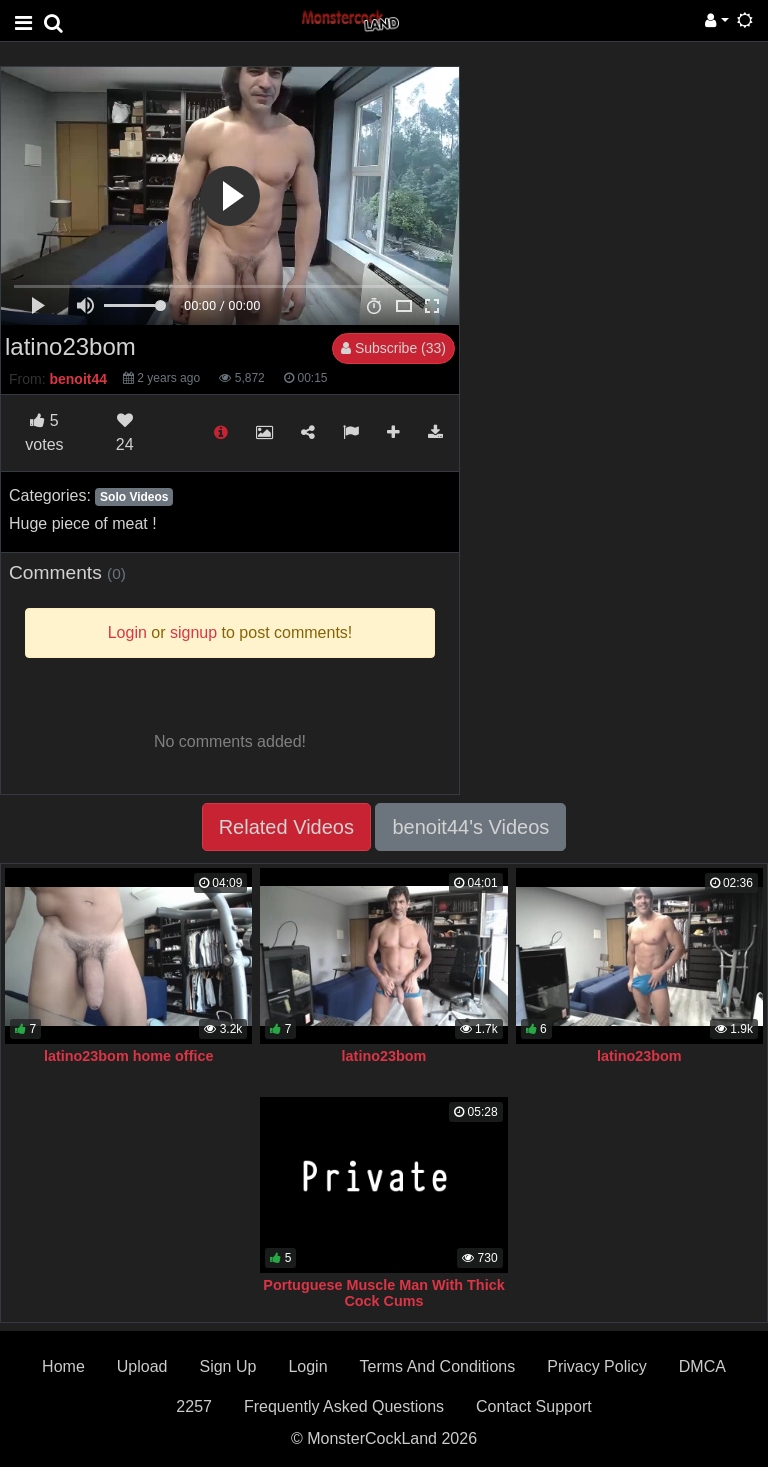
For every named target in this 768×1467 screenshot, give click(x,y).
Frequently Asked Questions (344, 1406)
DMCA (702, 1366)
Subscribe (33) (393, 348)
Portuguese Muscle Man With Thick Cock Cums (383, 1293)
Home (63, 1366)
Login (307, 1366)
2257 (194, 1406)
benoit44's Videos (470, 827)
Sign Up (227, 1366)
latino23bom (384, 1056)
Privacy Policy (597, 1366)
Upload (142, 1366)
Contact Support (534, 1406)
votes (44, 432)
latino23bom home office (129, 1056)
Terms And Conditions (438, 1366)
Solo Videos (134, 497)
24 (125, 432)
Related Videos (286, 827)
